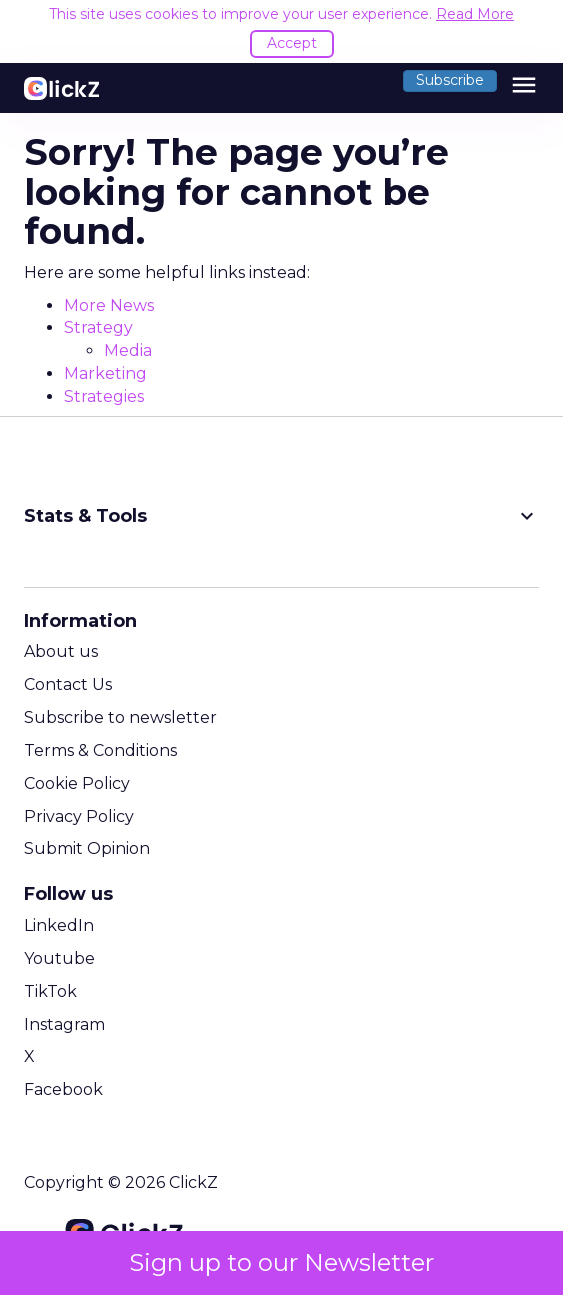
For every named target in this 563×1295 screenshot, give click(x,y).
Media (128, 350)
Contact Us (68, 684)
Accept (292, 43)
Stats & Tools (281, 516)
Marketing (105, 373)
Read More (475, 14)
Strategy (98, 327)
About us (61, 651)
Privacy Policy (79, 816)
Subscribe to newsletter (120, 717)
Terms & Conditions (100, 750)
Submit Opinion (87, 848)
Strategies (104, 396)
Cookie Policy (77, 783)
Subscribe (450, 80)
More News (109, 305)
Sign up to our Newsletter (281, 1262)
